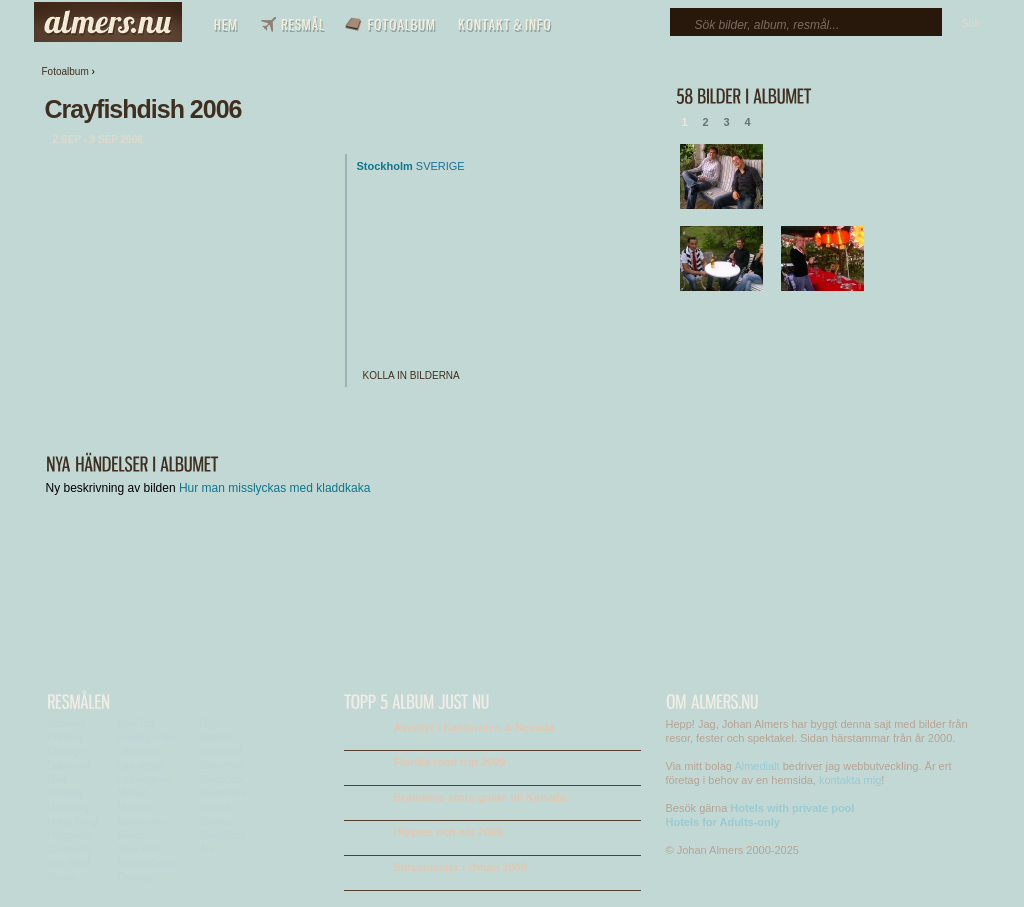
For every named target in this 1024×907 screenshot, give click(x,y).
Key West (69, 863)
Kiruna (62, 877)
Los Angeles (145, 779)
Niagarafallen (147, 863)
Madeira (136, 807)
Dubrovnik (70, 765)
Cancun (65, 737)
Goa (57, 779)
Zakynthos (223, 835)
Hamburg (68, 807)
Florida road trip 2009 (450, 762)
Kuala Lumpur (149, 737)
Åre (208, 849)
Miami (131, 835)
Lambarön (140, 751)
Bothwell (67, 723)
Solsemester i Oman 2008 (460, 867)
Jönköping (71, 849)
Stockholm (385, 166)
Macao (133, 793)
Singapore (223, 779)
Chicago (66, 751)
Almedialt (756, 766)
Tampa (215, 807)
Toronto (216, 821)
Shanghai (221, 751)
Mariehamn (143, 821)
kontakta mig (850, 780)
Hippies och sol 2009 (448, 832)
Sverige (440, 166)
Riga (210, 723)
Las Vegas (141, 765)
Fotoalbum (65, 71)
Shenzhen (222, 765)
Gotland (65, 793)
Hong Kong (73, 821)
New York (139, 849)
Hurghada (70, 835)
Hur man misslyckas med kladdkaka (274, 488)
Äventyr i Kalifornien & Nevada (474, 727)
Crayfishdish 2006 (143, 109)
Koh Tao (136, 723)
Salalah (216, 737)
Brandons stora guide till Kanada (480, 797)
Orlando (136, 877)
